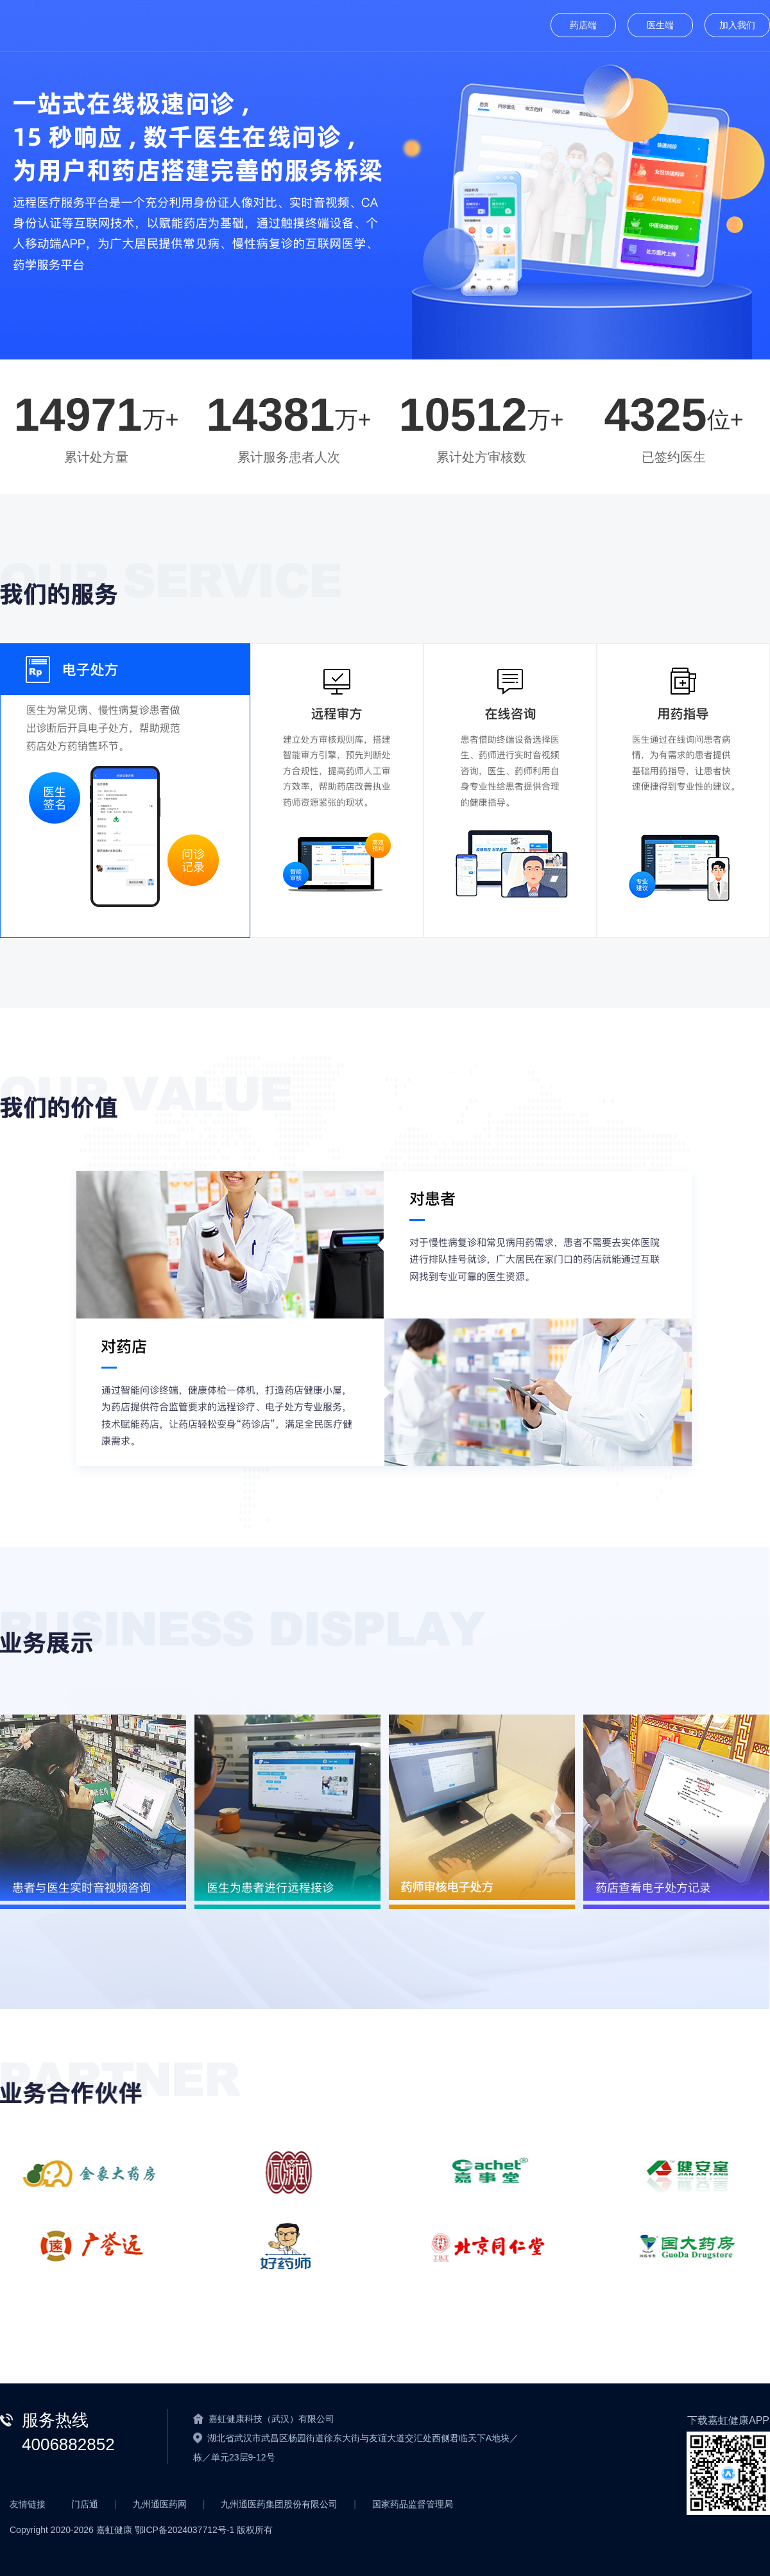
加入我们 (737, 25)
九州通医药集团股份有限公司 (279, 2504)
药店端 (583, 25)
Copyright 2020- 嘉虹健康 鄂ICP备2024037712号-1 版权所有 (141, 2530)
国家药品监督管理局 (412, 2504)
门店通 (84, 2504)
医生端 (660, 25)
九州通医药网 (160, 2504)
